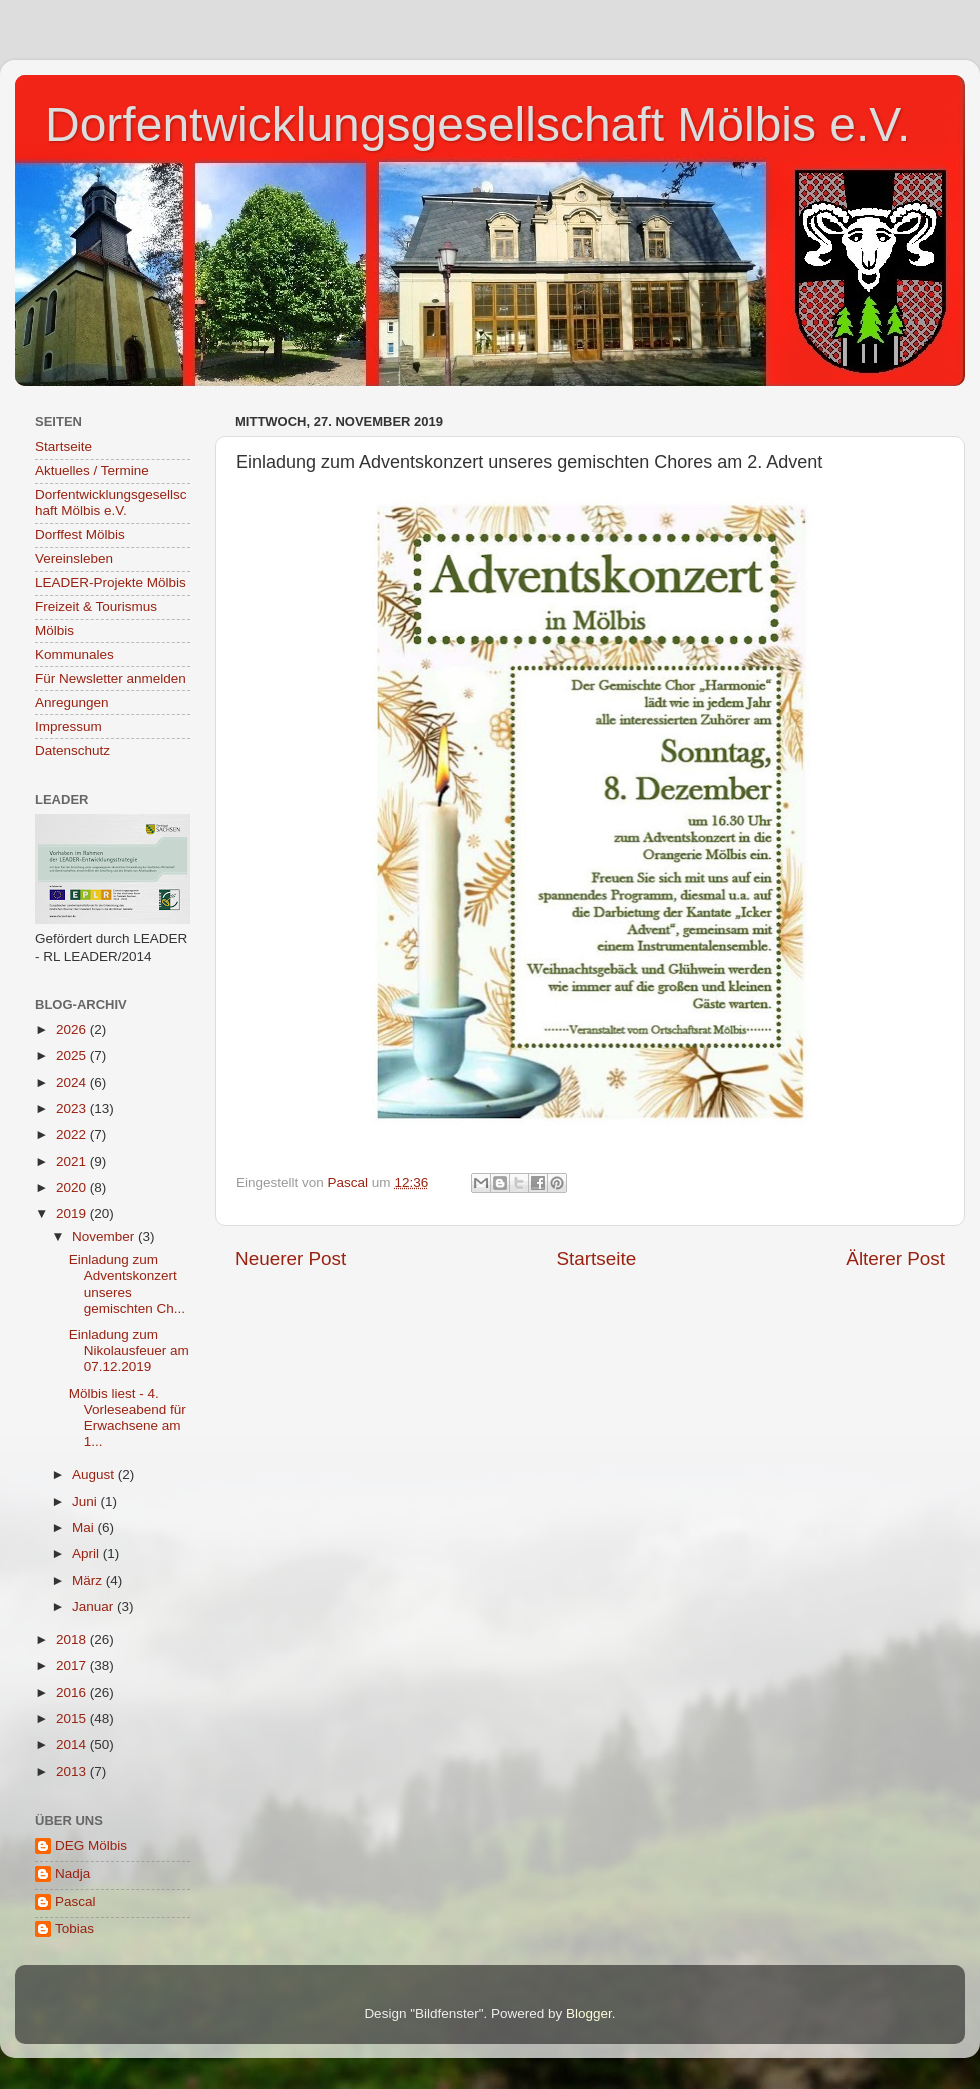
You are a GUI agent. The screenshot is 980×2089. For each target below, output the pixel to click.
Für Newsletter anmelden (110, 678)
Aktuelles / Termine (92, 470)
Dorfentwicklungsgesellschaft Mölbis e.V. (477, 124)
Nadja (72, 1873)
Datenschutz (72, 750)
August (95, 1474)
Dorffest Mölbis (80, 534)
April (87, 1553)
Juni (86, 1501)
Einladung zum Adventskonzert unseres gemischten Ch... (127, 1284)
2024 (73, 1082)
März (89, 1580)
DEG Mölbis (91, 1845)
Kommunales (74, 654)
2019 (73, 1213)
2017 (73, 1665)
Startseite (596, 1258)
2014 (73, 1744)
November (105, 1236)
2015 (73, 1718)
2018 (73, 1639)
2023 (73, 1108)
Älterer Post (895, 1258)
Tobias (74, 1928)
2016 (73, 1692)
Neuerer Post (290, 1258)
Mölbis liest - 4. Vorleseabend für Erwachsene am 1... (127, 1418)
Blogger (589, 2013)
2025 (73, 1055)
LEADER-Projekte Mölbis (110, 582)
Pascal (75, 1901)
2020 (73, 1187)
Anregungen (72, 702)
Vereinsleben (74, 558)
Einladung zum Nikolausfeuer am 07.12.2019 (129, 1350)
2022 (73, 1134)
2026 (73, 1029)
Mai (85, 1527)
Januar (94, 1606)
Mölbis (54, 630)
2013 (73, 1771)
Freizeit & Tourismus (96, 606)
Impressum (68, 726)
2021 (73, 1161)
